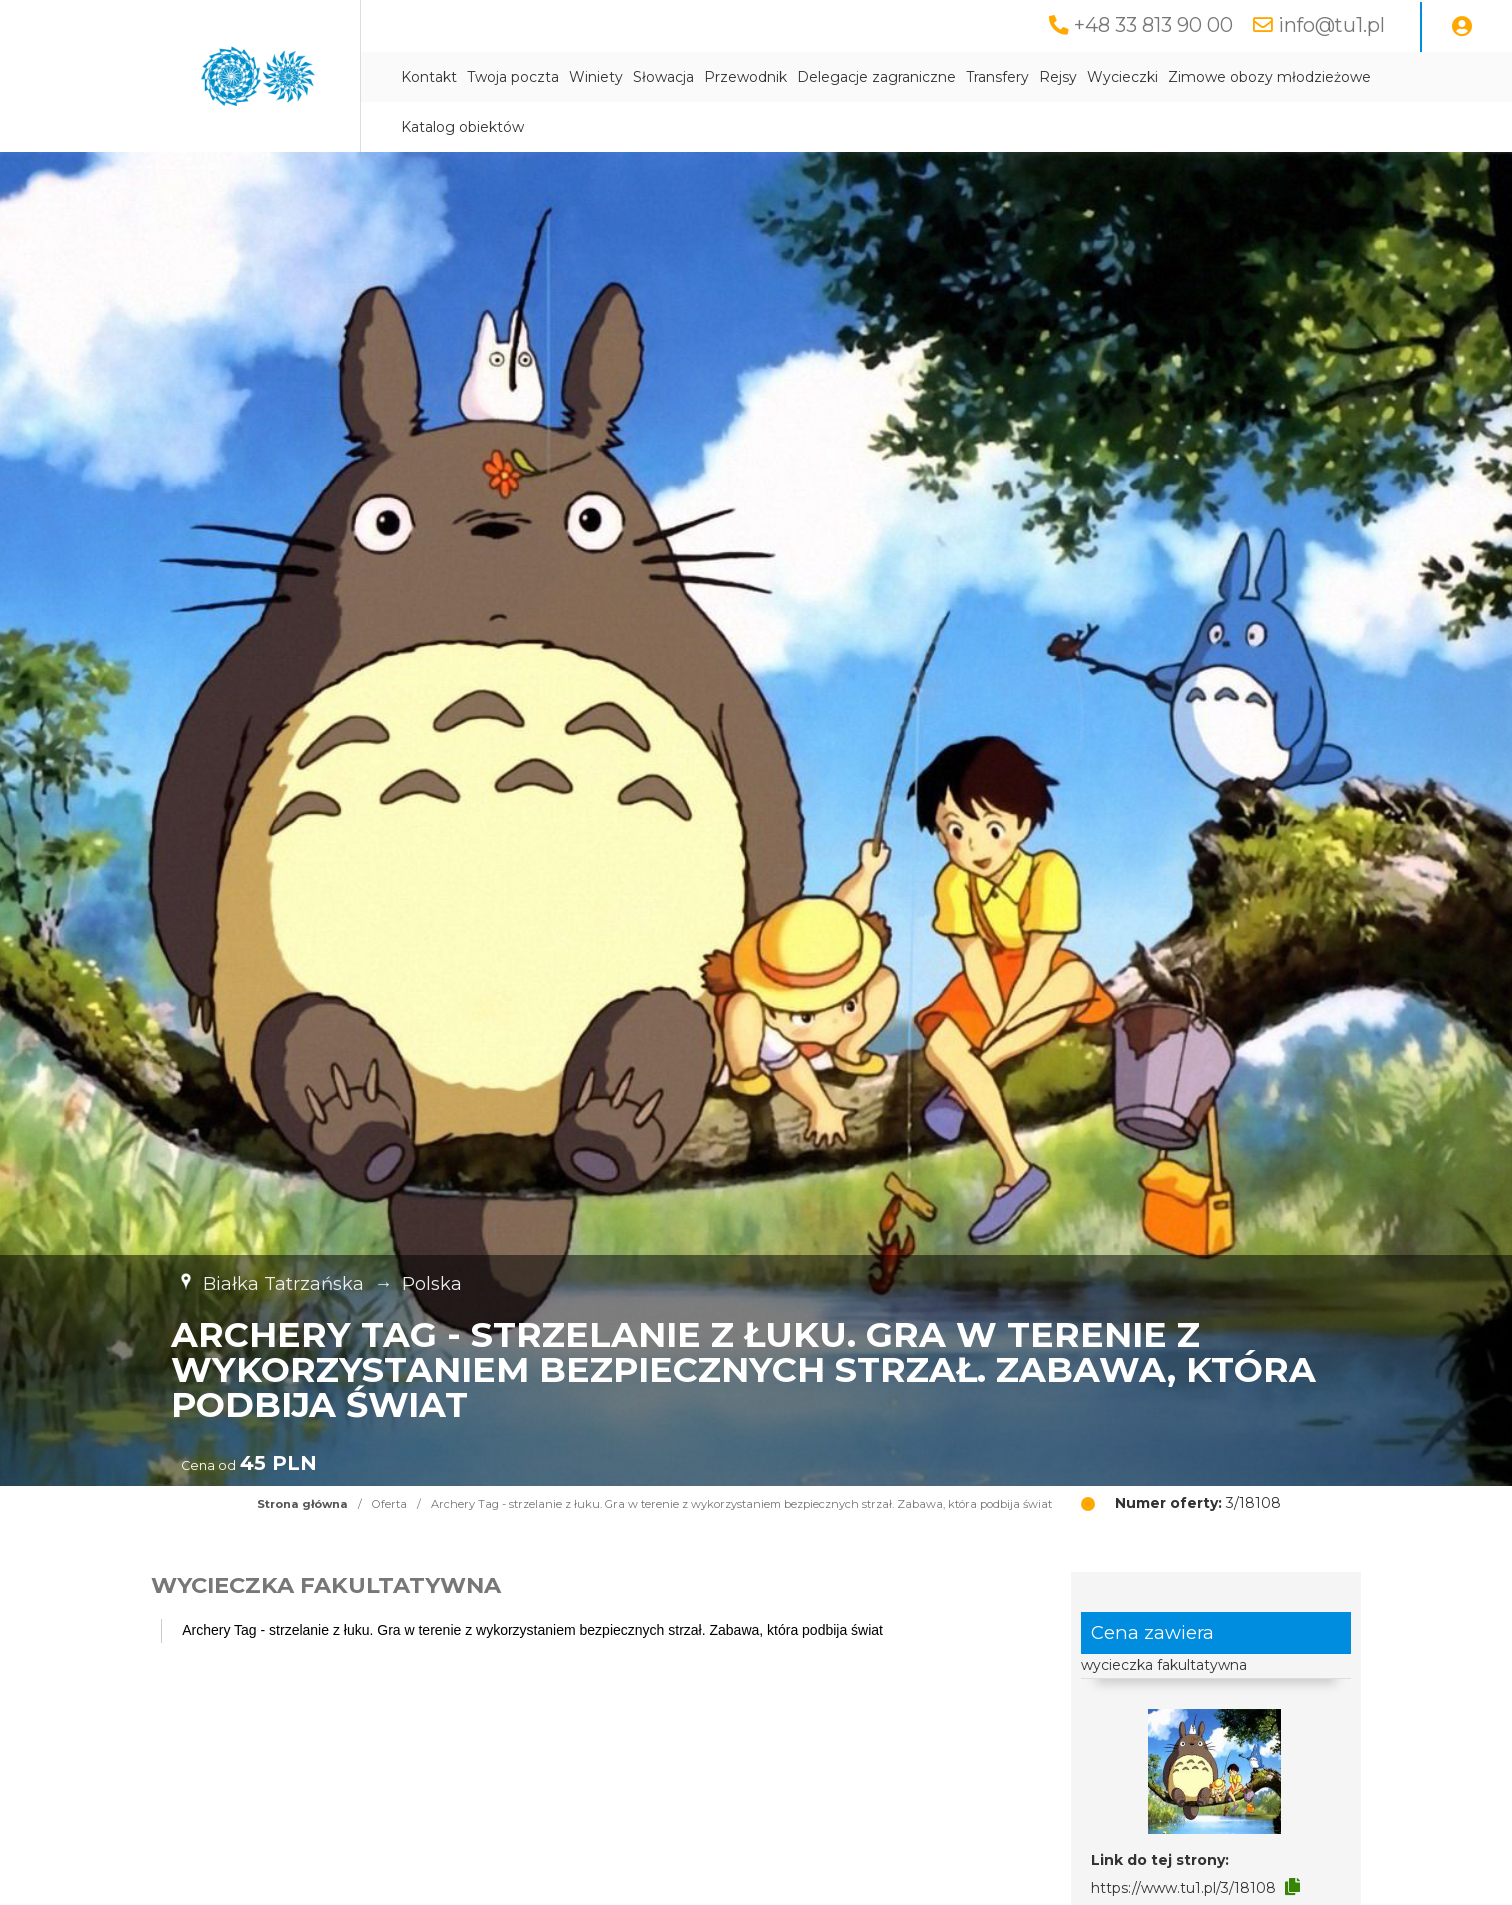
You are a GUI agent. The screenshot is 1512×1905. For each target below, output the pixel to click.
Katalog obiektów (462, 127)
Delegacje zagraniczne (876, 77)
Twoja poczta (513, 77)
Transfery (997, 77)
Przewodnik (745, 77)
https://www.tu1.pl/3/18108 (1183, 1888)
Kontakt (429, 77)
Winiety (596, 77)
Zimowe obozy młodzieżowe (1269, 77)
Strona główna (302, 1504)
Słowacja (663, 77)
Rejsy (1058, 77)
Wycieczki (1122, 77)
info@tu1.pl (1331, 25)
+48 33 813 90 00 (1153, 25)
